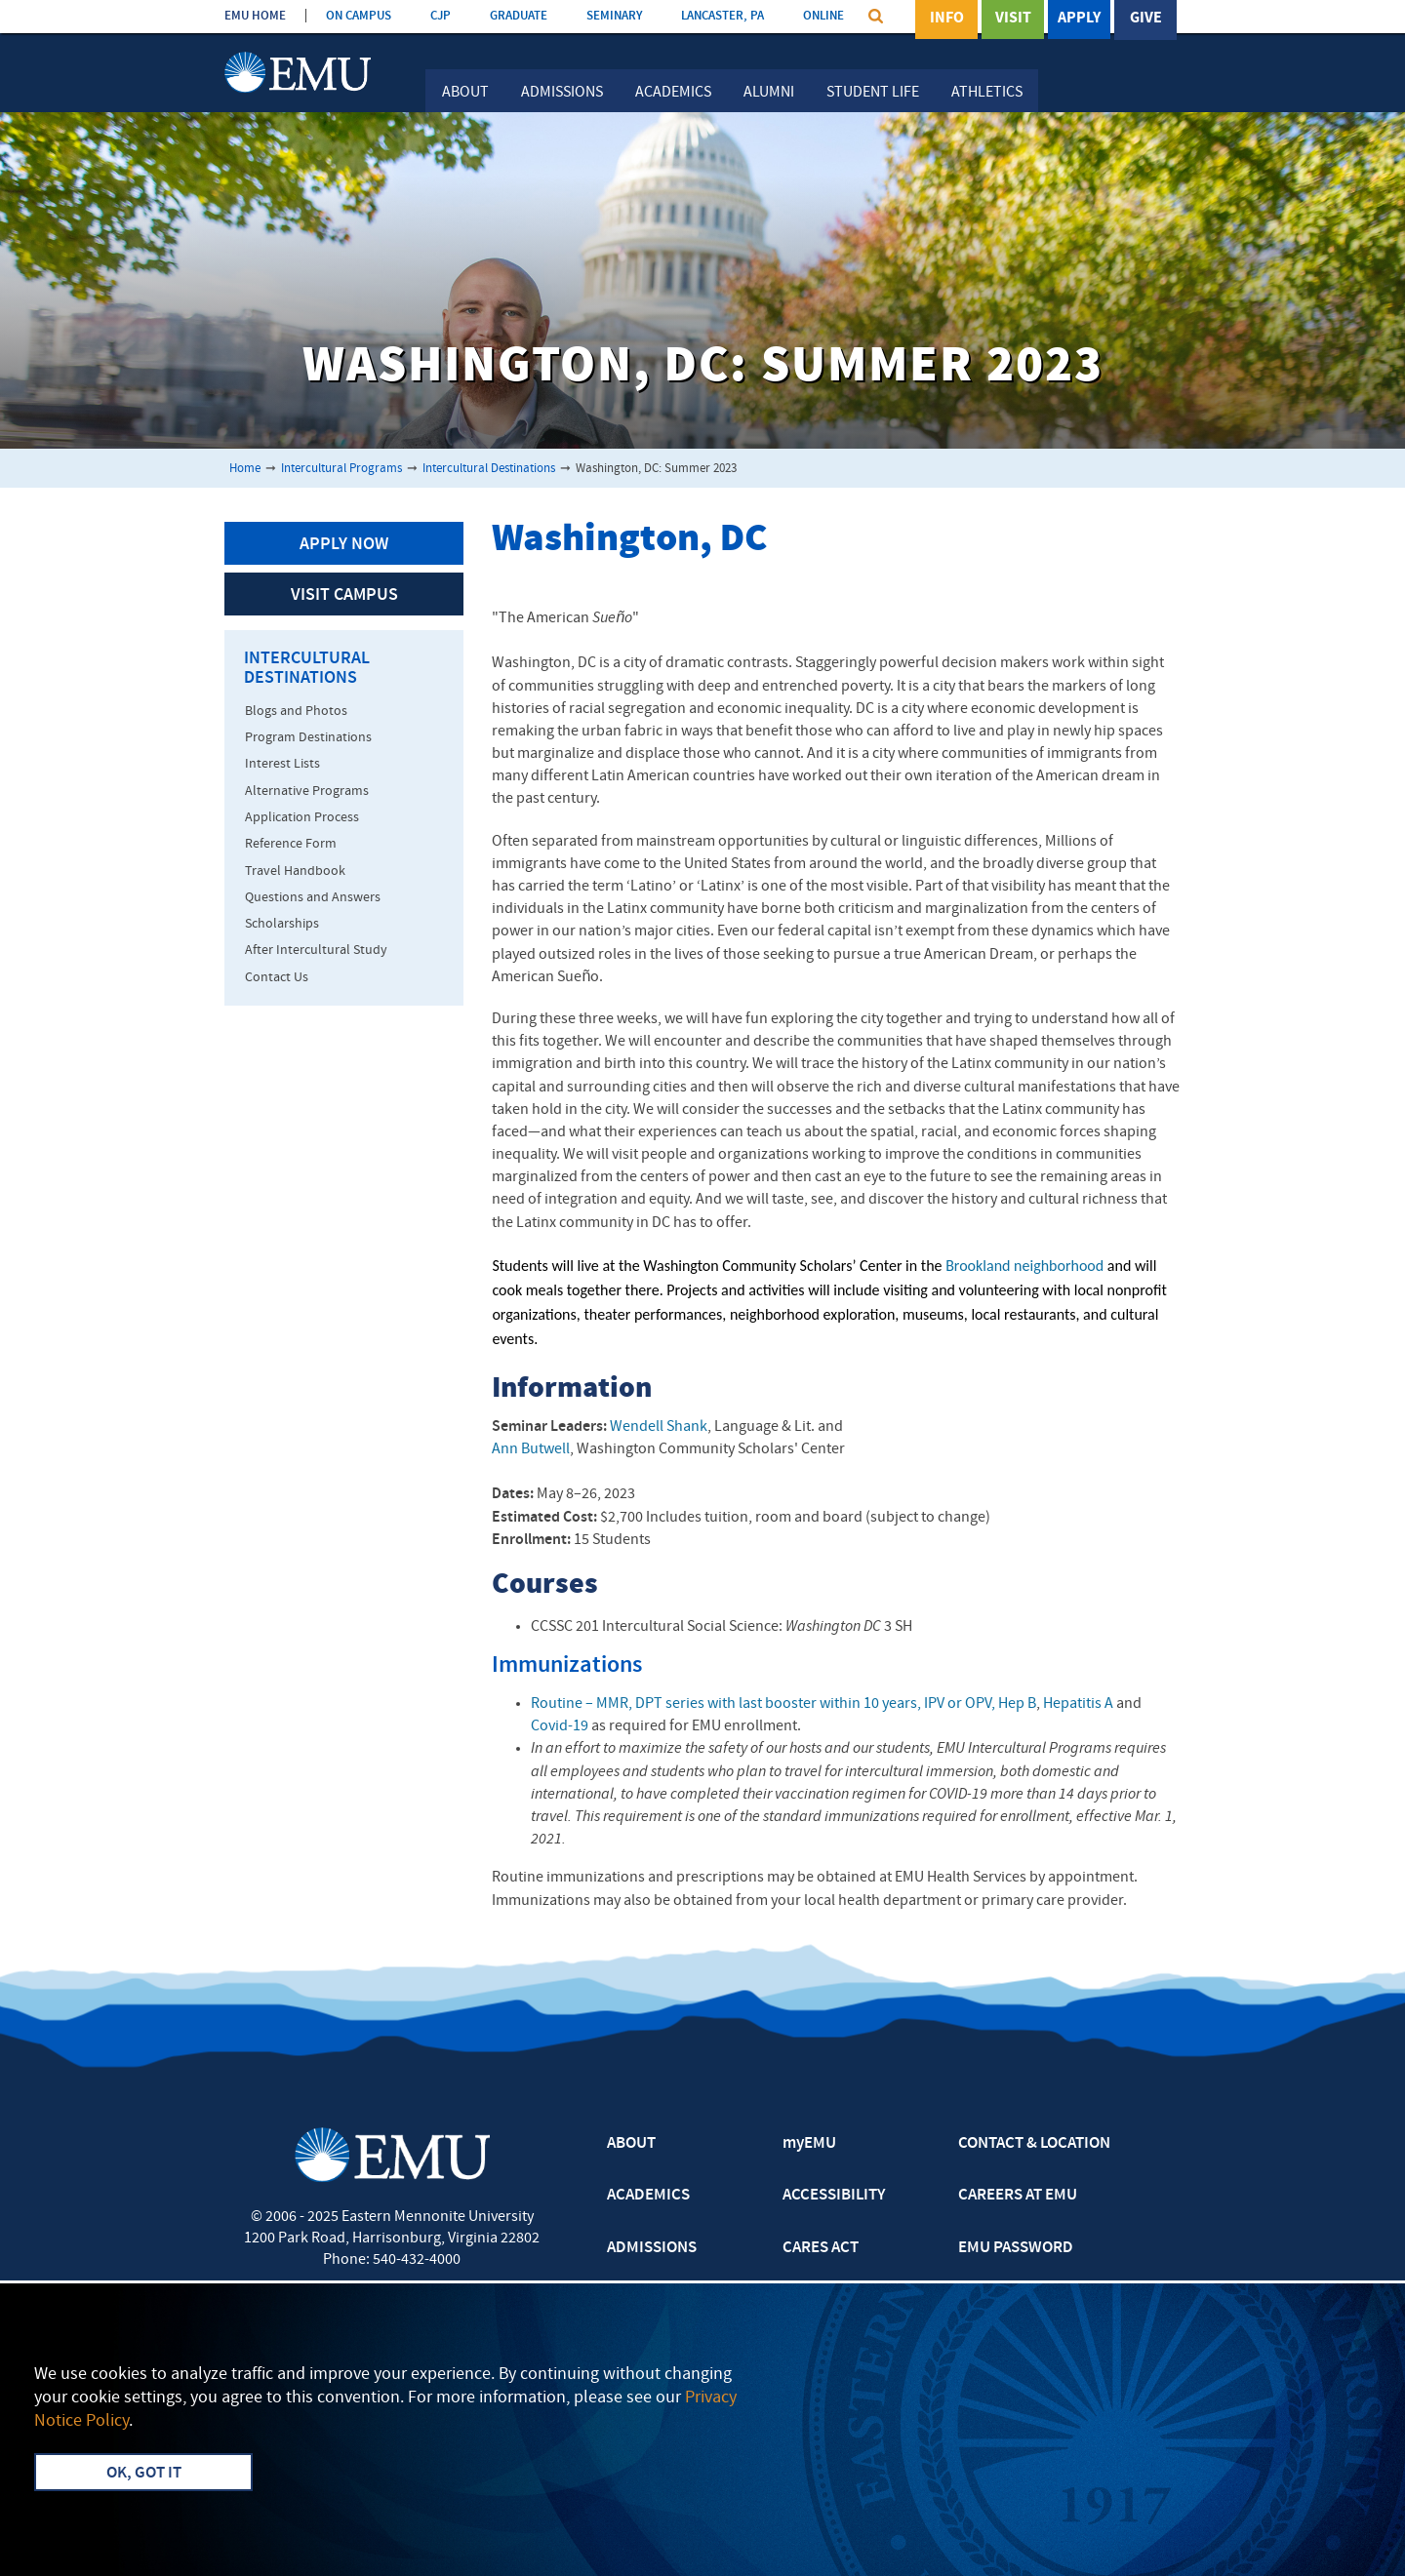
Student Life (872, 92)
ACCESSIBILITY (834, 2195)
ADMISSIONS (652, 2248)
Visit (1013, 18)
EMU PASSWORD (1015, 2248)
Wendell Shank (658, 1427)
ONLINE (823, 16)
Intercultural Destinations (488, 468)
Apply (1079, 18)
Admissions (562, 92)
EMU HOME (255, 16)
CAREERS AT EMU (1017, 2195)
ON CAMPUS (358, 16)
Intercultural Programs (341, 468)
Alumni (768, 92)
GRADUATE (518, 16)
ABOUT (631, 2144)
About (465, 92)
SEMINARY (614, 16)
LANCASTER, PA (722, 16)
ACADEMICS (648, 2195)
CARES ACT (821, 2248)
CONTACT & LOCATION (1034, 2144)
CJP (440, 16)
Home (245, 468)
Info (947, 18)
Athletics (987, 92)
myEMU (809, 2144)
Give (1146, 18)
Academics (673, 92)
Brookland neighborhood (1024, 1265)
